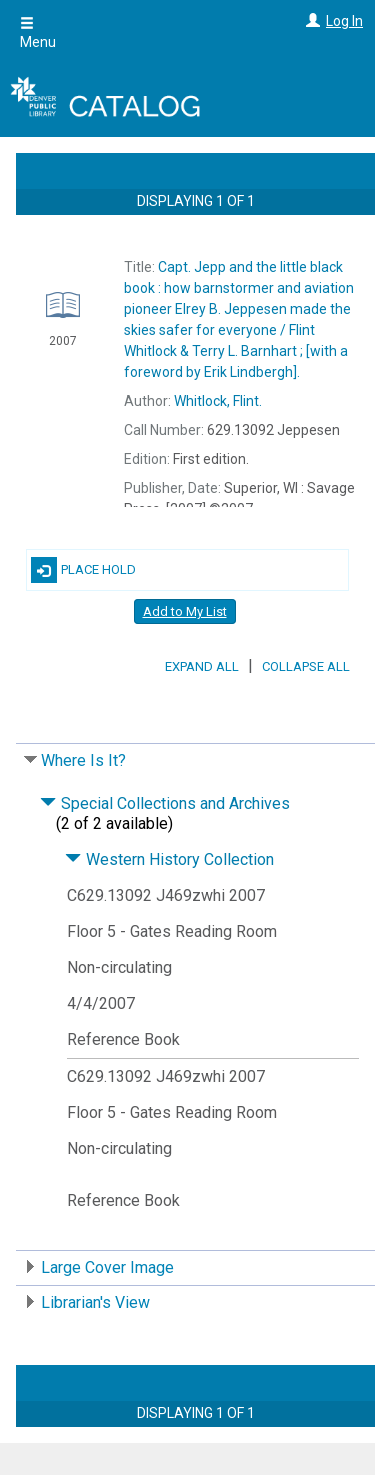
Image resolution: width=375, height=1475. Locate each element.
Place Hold (83, 570)
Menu (38, 33)
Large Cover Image (107, 1267)
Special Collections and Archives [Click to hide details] (165, 803)
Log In (344, 21)
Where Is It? (83, 760)
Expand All (202, 666)
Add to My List (185, 611)
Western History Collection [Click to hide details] (169, 859)
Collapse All (306, 666)
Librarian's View (95, 1302)
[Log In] (310, 21)
